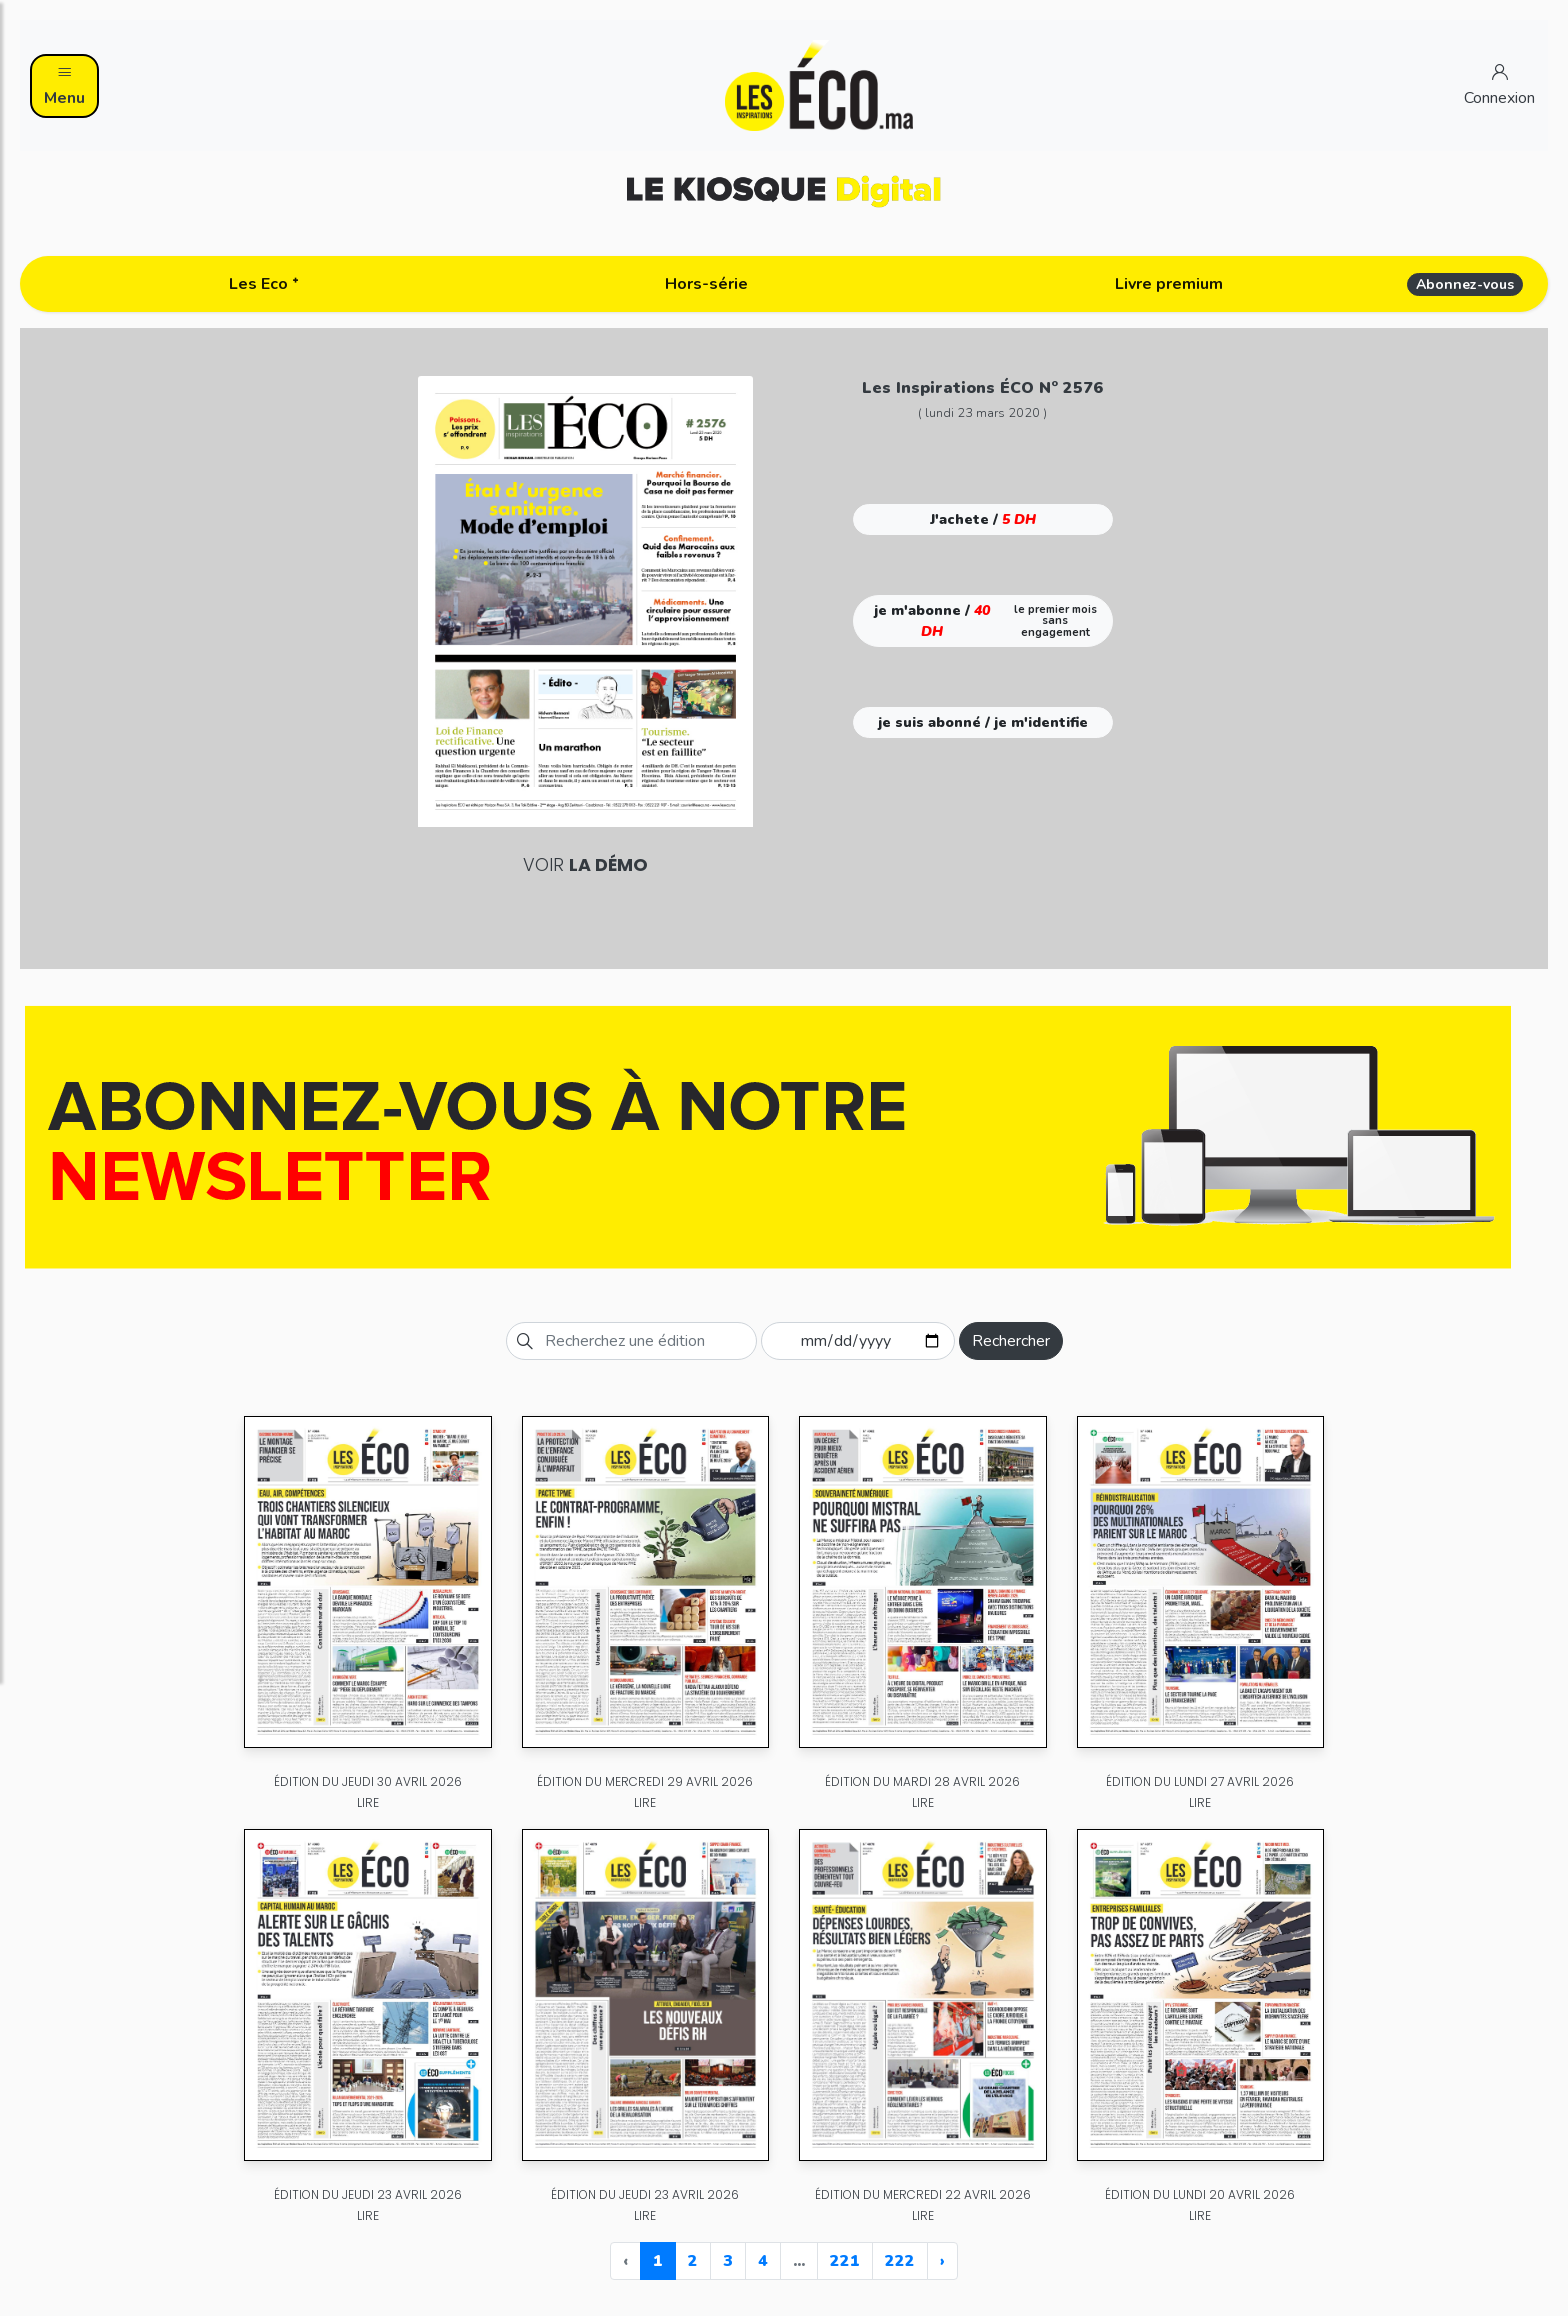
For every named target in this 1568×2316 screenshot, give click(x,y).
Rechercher (1011, 1341)
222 (900, 2261)
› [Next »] (942, 2261)
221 (845, 2261)
